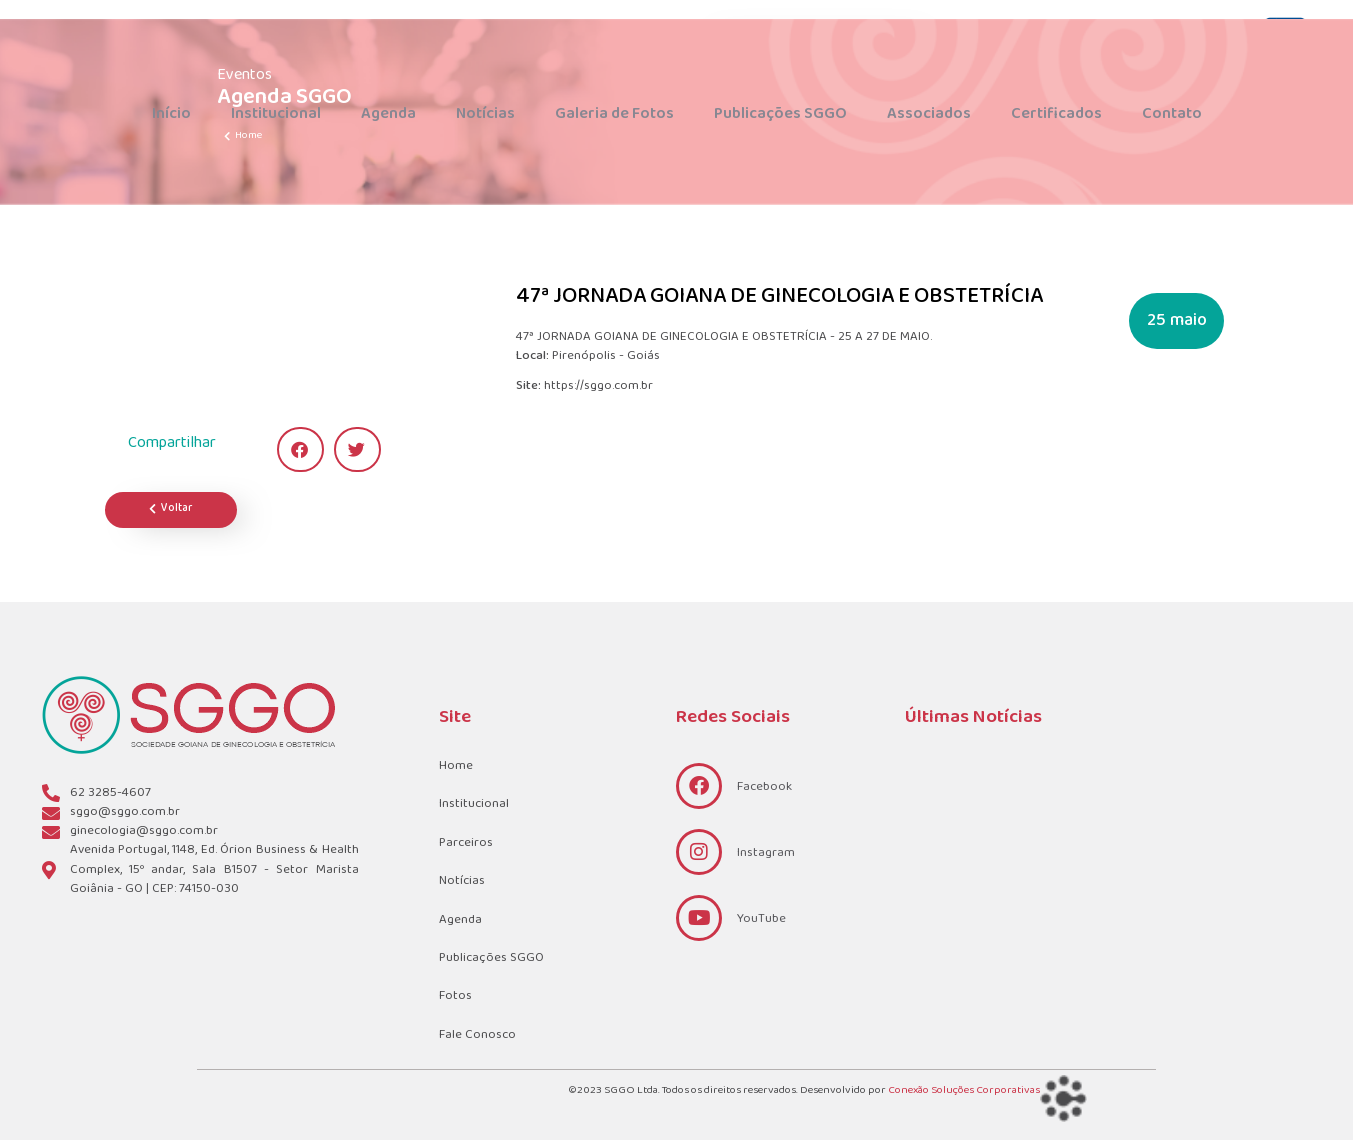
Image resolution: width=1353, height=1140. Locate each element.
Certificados (1056, 113)
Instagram (766, 853)
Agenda (388, 113)
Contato (1172, 113)
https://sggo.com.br (598, 386)
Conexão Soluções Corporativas (964, 1090)
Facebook (764, 787)
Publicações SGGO (780, 113)
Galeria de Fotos (614, 113)
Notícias (485, 113)
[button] (300, 449)
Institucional (276, 113)
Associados (929, 113)
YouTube (761, 919)
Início (171, 113)
